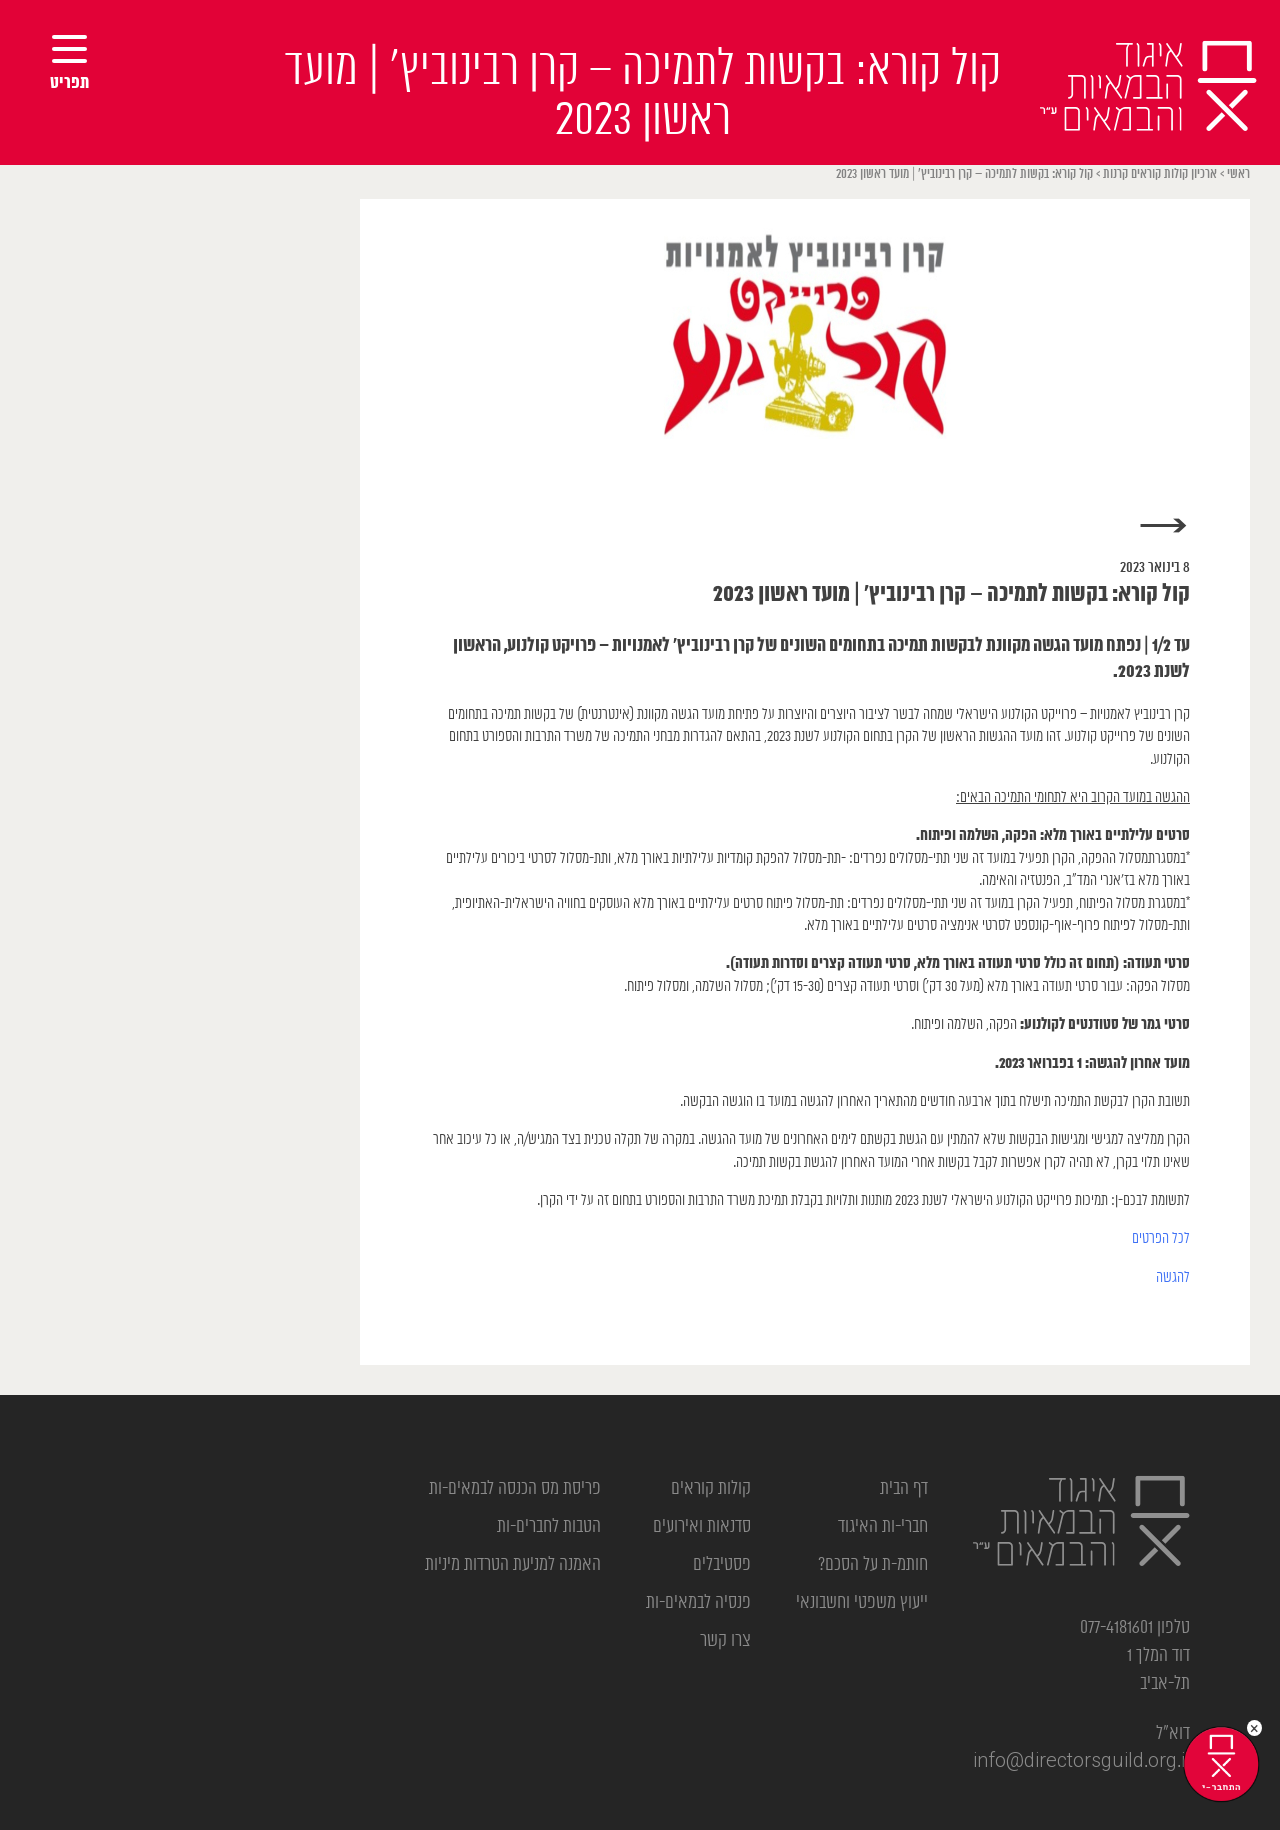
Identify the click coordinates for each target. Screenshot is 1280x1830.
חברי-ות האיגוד (883, 1527)
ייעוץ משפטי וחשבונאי (862, 1603)
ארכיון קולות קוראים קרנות (1160, 174)
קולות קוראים (711, 1489)
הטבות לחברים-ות (549, 1527)
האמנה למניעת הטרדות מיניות (513, 1565)
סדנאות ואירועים (702, 1527)
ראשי (1238, 174)
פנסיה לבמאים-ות (698, 1603)
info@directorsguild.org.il (1081, 1762)
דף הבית (904, 1489)
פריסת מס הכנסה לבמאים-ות (515, 1489)
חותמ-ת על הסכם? (873, 1565)
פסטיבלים (722, 1565)
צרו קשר (725, 1641)
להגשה (1173, 1277)
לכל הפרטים (1161, 1238)
